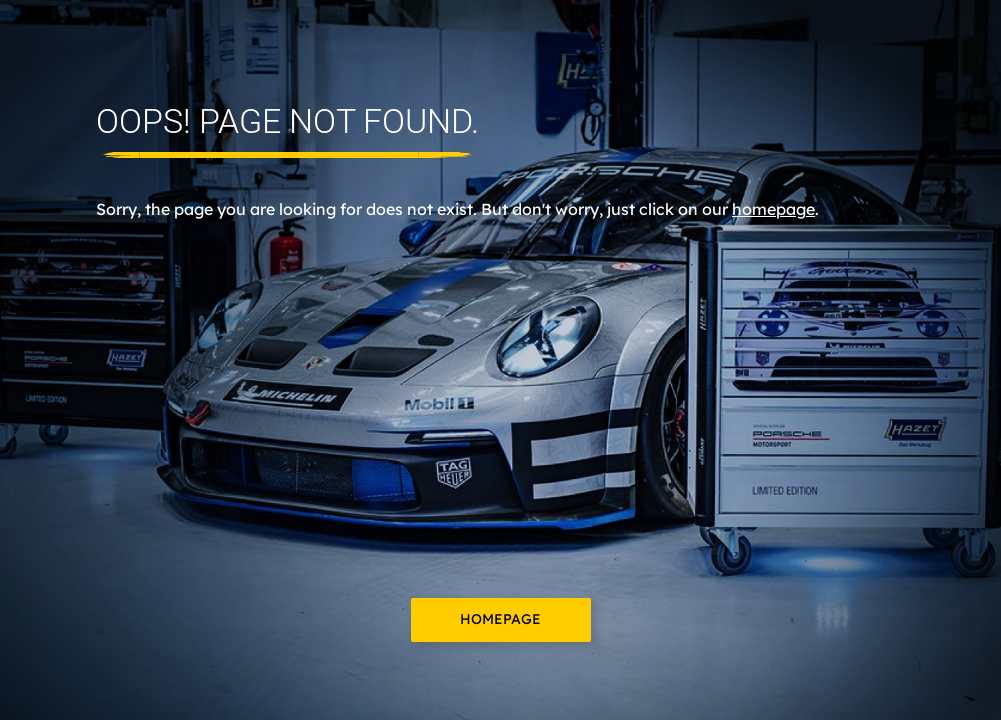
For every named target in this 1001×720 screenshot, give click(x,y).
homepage (773, 209)
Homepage (500, 619)
